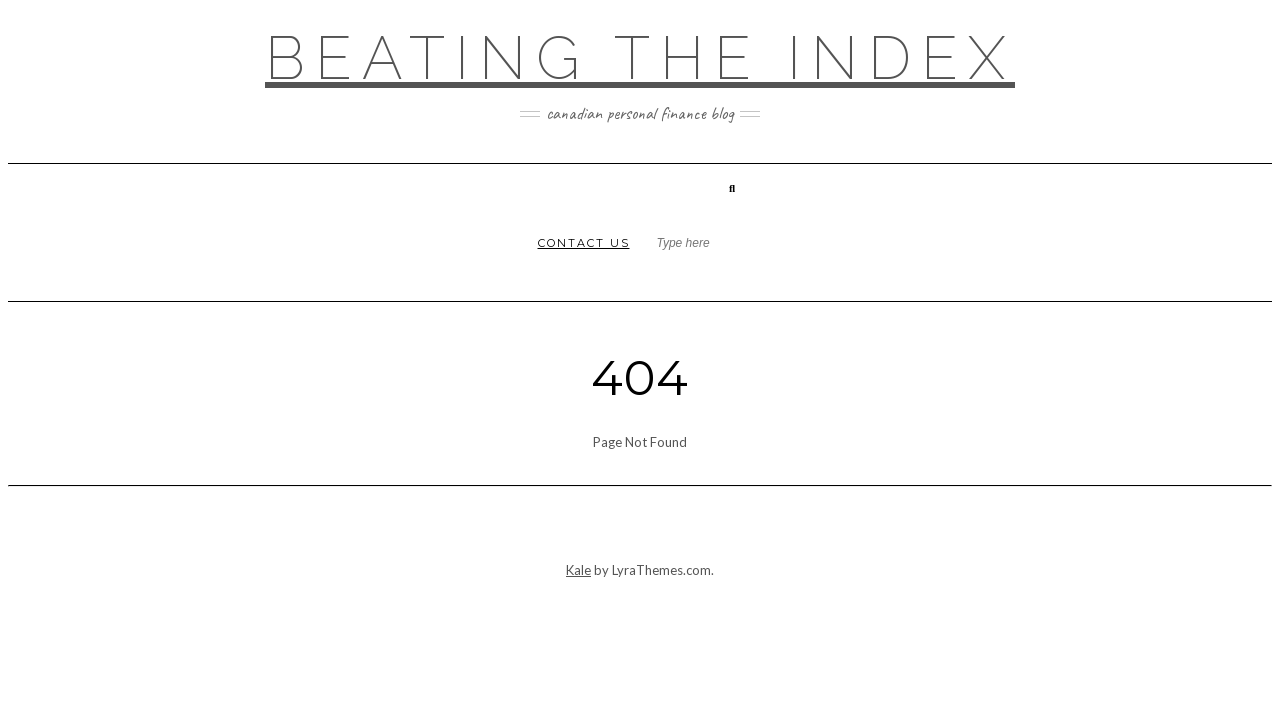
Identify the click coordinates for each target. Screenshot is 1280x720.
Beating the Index (640, 58)
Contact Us (584, 243)
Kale (578, 570)
